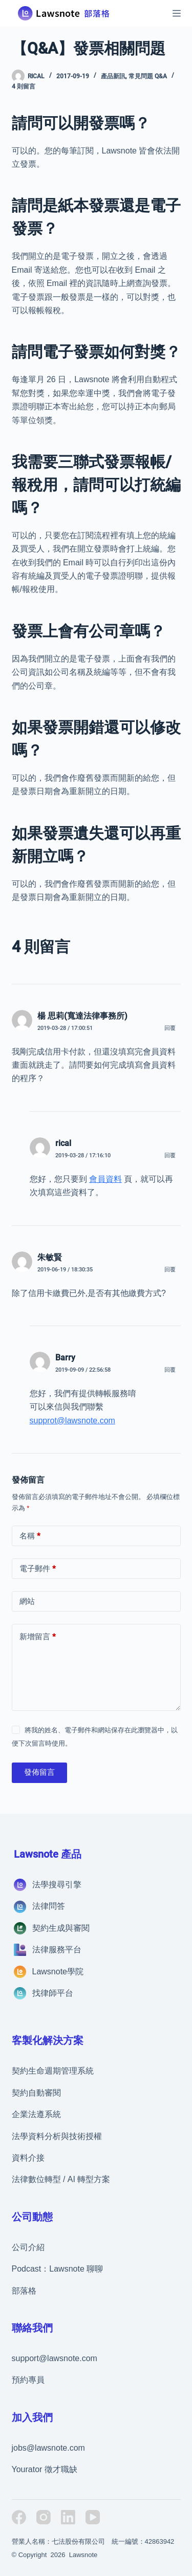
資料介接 (28, 2157)
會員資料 (105, 1179)
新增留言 (37, 1637)
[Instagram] (43, 2517)
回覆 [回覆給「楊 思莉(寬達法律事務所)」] (170, 1028)
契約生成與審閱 (61, 1928)
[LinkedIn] (68, 2517)
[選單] (177, 13)
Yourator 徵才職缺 (44, 2469)
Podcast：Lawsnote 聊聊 (57, 2268)
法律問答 (48, 1906)
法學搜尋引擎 (56, 1884)
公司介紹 (28, 2247)
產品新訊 (113, 76)
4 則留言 (23, 86)
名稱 (29, 1536)
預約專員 (28, 2379)
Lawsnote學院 (58, 1971)
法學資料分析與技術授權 (57, 2136)
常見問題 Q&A (148, 76)
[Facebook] (19, 2517)
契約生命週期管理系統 (53, 2070)
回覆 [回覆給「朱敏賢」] (170, 1269)
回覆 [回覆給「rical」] (170, 1155)
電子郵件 (37, 1568)
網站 (27, 1601)
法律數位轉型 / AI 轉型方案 (61, 2179)
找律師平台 (52, 1993)
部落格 (24, 2290)
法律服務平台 (56, 1949)
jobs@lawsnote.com (48, 2447)
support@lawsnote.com (54, 2358)
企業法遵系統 (36, 2114)
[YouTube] (93, 2517)
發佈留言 (39, 1772)
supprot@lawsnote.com (72, 1420)
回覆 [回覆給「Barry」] (170, 1370)
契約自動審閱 (36, 2092)
